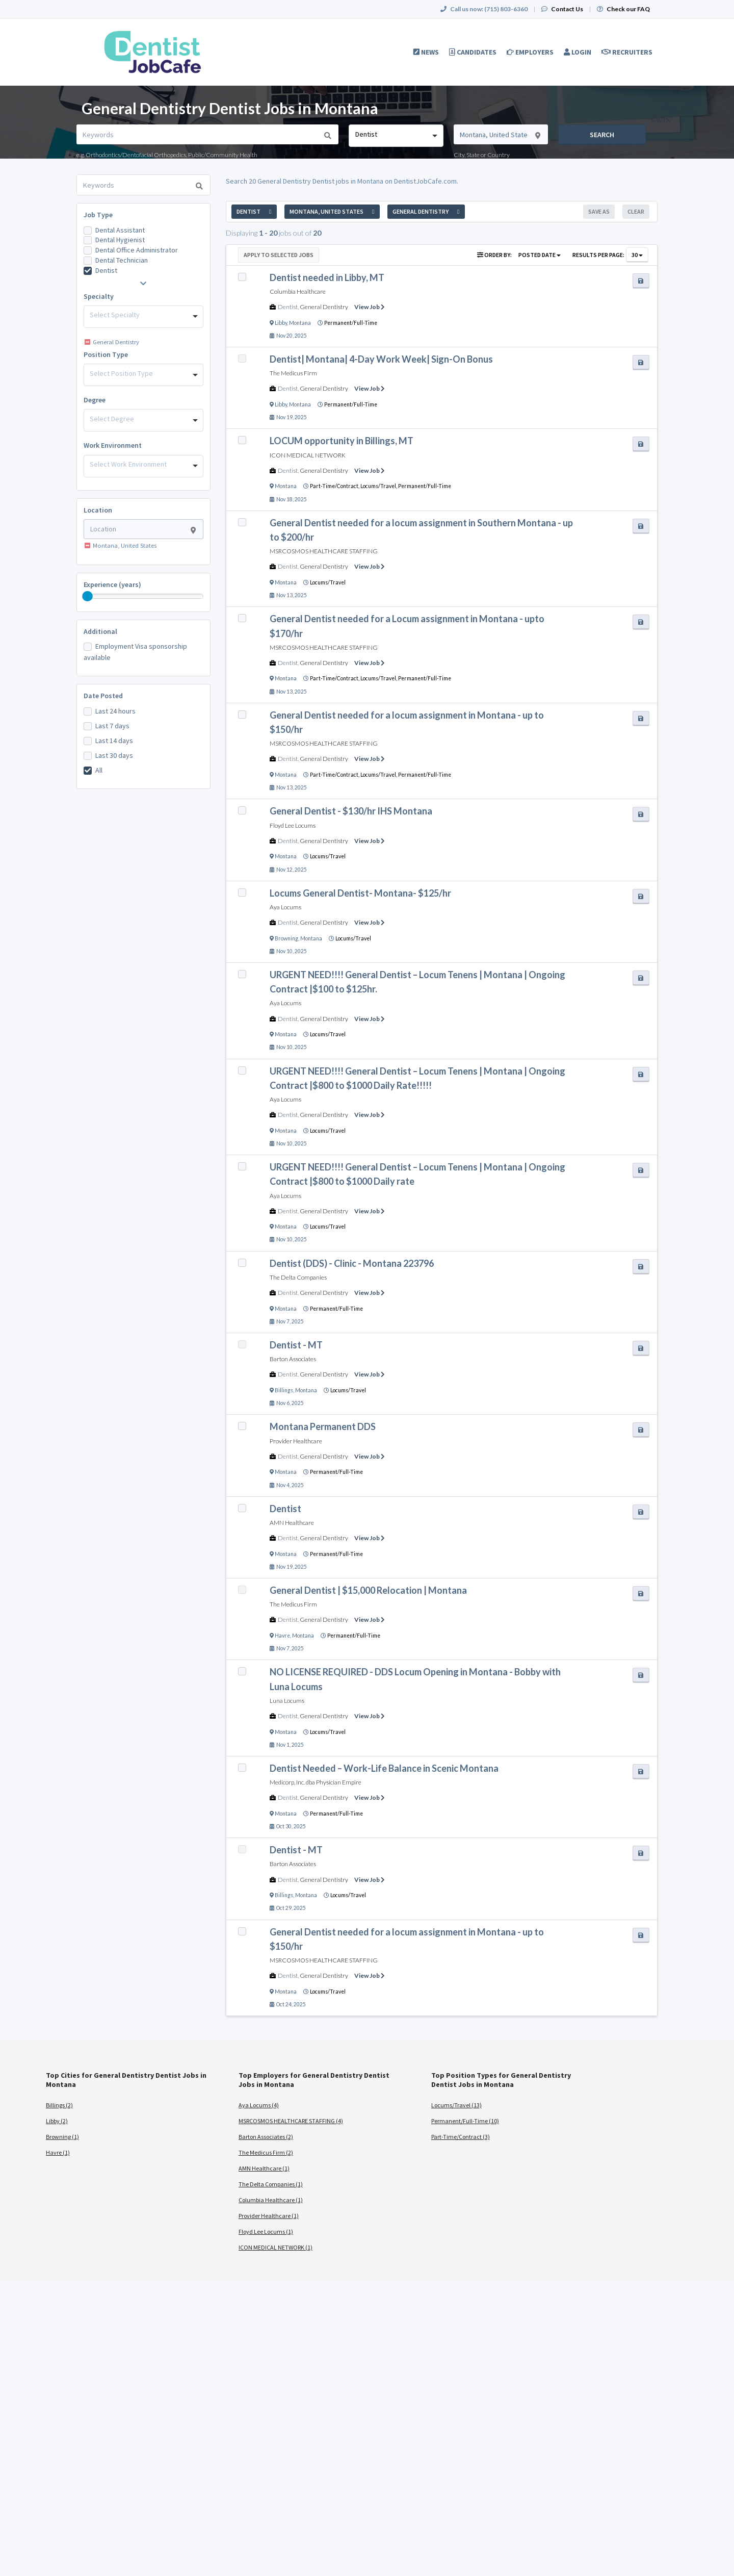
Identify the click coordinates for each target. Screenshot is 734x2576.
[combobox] (396, 135)
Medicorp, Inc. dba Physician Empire (315, 1782)
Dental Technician (121, 260)
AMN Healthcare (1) (264, 2168)
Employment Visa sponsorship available (135, 652)
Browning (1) (62, 2136)
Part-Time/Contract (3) (460, 2136)
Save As (599, 211)
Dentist (106, 270)
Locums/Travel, (379, 486)
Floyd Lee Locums (293, 825)
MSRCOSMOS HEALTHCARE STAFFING (324, 551)
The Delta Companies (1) (271, 2184)
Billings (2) (59, 2105)
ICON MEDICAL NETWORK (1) (275, 2247)
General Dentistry (324, 307)
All (98, 770)
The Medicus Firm (293, 373)
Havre (282, 1636)
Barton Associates (293, 1359)
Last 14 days (114, 740)
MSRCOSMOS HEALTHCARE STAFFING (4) (291, 2121)
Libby (281, 323)
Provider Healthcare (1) (269, 2216)
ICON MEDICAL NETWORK (308, 455)
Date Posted (103, 695)
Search (602, 134)
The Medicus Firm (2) (266, 2152)
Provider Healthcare (296, 1441)
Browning (286, 938)
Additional (100, 631)
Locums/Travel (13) (456, 2105)
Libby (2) (57, 2121)
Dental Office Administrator (136, 249)
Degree (95, 399)
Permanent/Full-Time (350, 323)
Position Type (106, 354)
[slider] (88, 596)
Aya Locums (285, 907)
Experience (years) (112, 584)
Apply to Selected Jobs (278, 255)
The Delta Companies (298, 1277)
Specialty (99, 296)
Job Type (98, 214)
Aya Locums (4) (259, 2105)
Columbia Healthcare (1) (271, 2200)
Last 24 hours (115, 711)
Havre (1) (58, 2152)
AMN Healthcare (292, 1522)
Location (98, 510)
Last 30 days (114, 755)
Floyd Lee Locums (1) (266, 2231)
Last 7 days (112, 725)
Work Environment (113, 445)
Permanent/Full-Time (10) (465, 2121)
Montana (300, 323)
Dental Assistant (120, 230)
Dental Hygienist (120, 239)
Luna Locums (287, 1700)
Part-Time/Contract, (335, 486)
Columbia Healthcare (298, 291)
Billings (284, 1390)
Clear (635, 211)
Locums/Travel (328, 582)
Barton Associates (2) (266, 2136)
